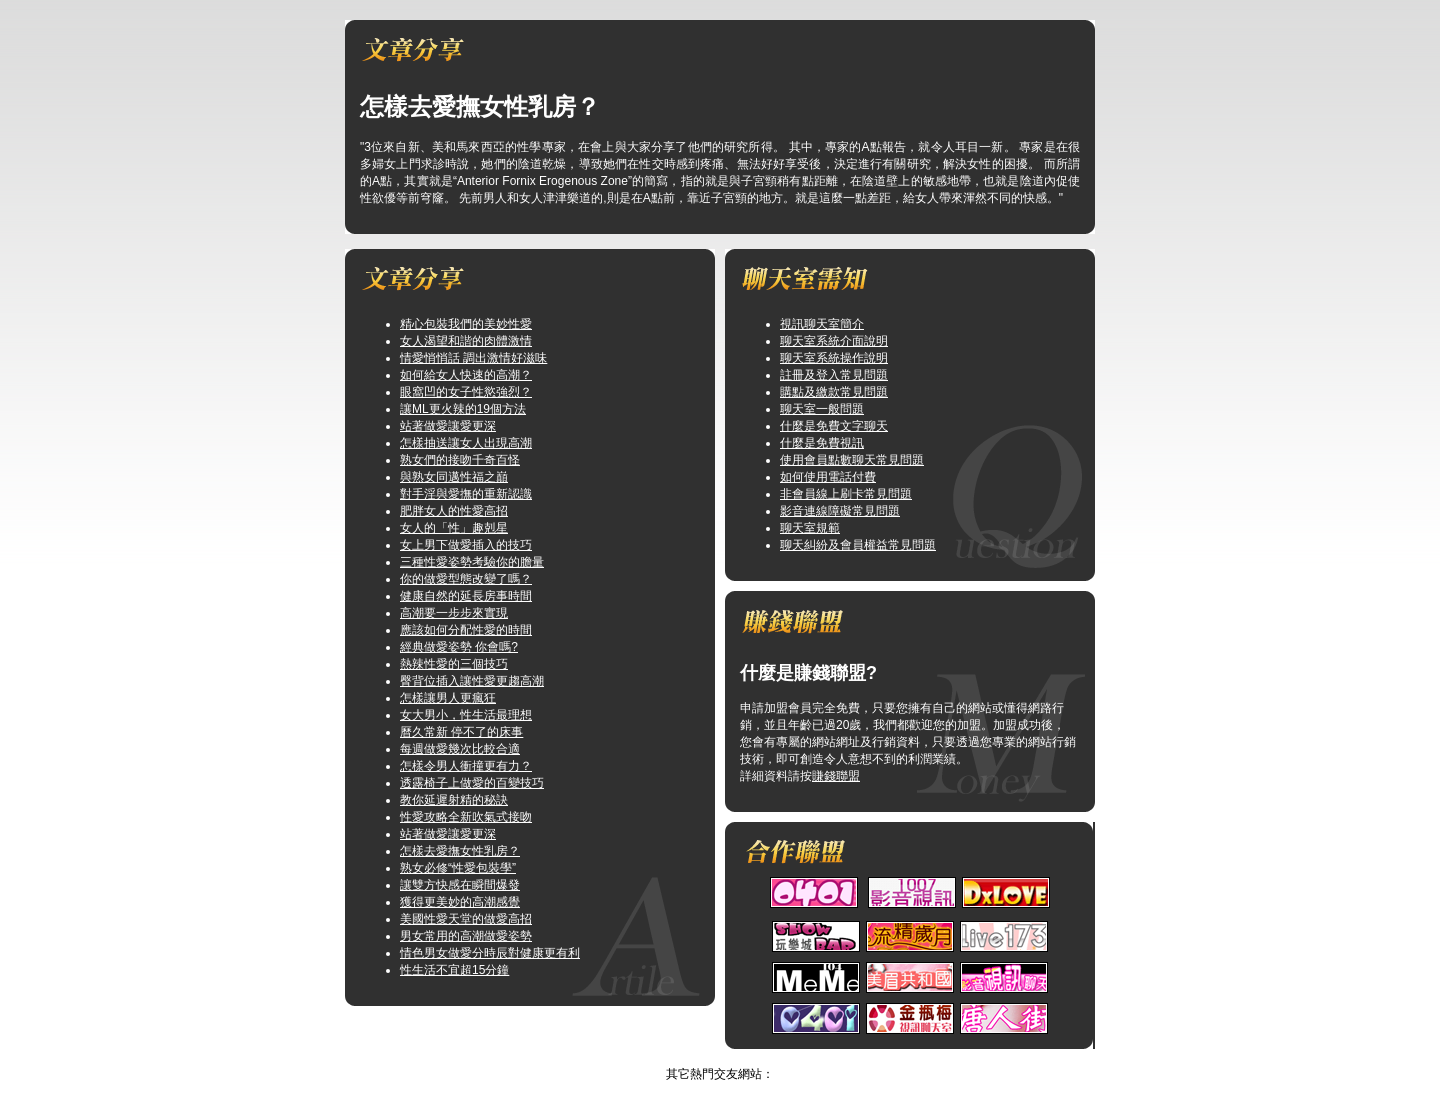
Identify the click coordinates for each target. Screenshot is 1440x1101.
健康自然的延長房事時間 (466, 596)
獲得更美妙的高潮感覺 (460, 902)
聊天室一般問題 (822, 409)
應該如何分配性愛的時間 (466, 630)
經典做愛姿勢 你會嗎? (459, 647)
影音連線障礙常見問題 (840, 511)
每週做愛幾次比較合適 (460, 749)
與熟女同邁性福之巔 (454, 477)
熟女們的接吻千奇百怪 (460, 460)
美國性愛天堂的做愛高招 (466, 919)
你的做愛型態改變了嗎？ (466, 579)
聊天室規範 (810, 528)
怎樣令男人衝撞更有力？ (466, 766)
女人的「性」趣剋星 (454, 528)
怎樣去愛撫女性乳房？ (460, 851)
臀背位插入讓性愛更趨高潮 (472, 681)
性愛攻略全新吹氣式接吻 (466, 817)
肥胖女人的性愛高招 (454, 511)
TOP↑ (749, 1057)
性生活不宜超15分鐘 (454, 970)
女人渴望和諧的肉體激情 (466, 341)
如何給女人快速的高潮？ (466, 375)
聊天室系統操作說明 (834, 358)
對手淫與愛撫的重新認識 (466, 494)
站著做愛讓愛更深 (448, 426)
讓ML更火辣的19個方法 (463, 409)
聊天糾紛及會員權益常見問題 (858, 545)
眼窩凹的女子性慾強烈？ (466, 392)
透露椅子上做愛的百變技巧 (472, 783)
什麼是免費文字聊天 (834, 426)
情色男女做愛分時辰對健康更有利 (490, 953)
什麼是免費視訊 (822, 443)
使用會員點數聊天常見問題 (852, 460)
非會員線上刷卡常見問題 (846, 494)
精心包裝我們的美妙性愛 (466, 324)
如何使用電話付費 (828, 477)
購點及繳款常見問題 (834, 392)
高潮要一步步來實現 (454, 613)
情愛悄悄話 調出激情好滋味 (473, 358)
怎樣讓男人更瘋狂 (448, 698)
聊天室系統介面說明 (834, 341)
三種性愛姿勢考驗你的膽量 (472, 562)
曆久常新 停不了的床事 (461, 732)
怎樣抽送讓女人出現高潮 (466, 443)
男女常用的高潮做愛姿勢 (466, 936)
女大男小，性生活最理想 (466, 715)
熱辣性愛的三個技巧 (454, 664)
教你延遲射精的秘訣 (454, 800)
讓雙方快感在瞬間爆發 (460, 885)
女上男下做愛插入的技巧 (466, 545)
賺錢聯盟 (836, 776)
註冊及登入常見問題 (834, 375)
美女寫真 (700, 1057)
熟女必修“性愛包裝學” (458, 868)
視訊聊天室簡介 (822, 324)
